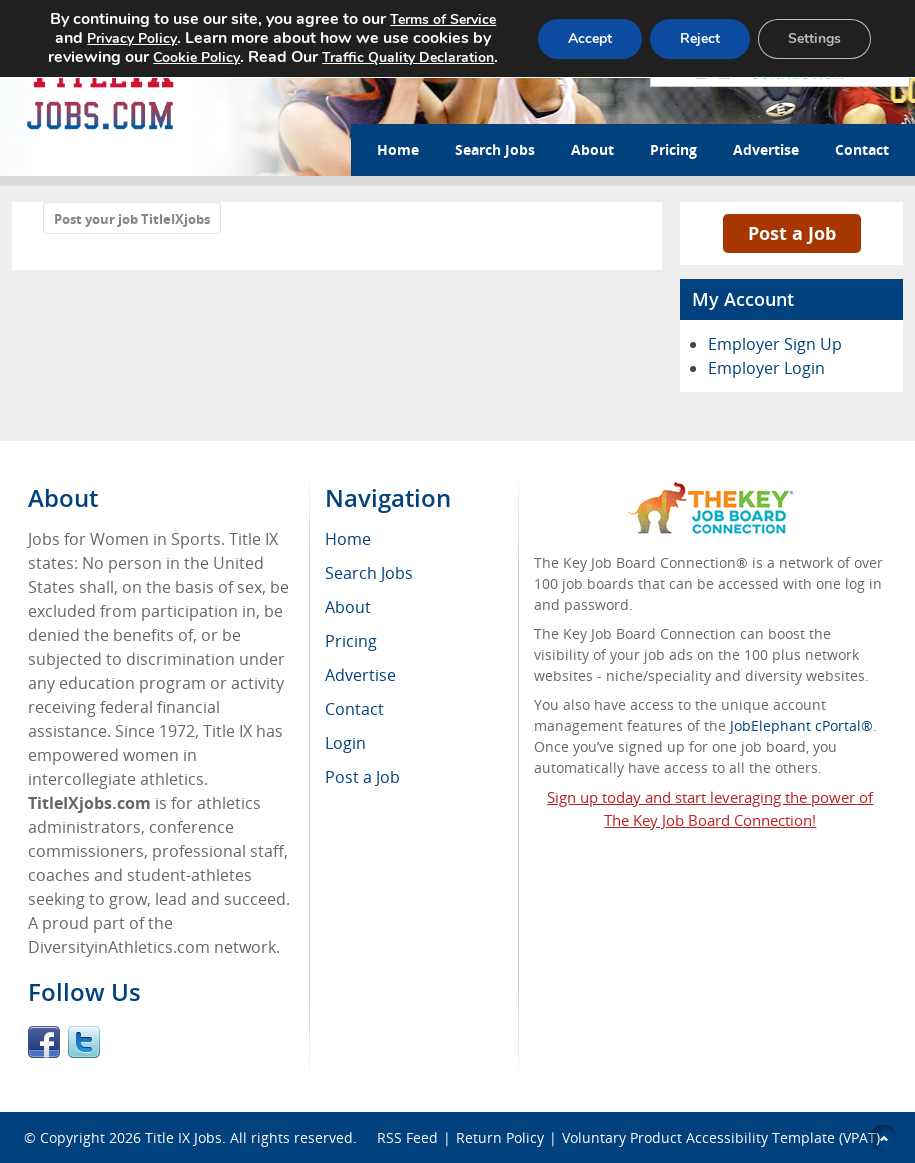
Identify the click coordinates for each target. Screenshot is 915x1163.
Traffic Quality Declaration (408, 57)
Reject (700, 38)
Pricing (673, 149)
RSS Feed (407, 1137)
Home (398, 149)
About (592, 149)
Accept (590, 38)
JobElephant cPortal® (801, 725)
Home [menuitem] (348, 539)
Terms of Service (443, 19)
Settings (814, 38)
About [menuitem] (348, 607)
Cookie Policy (196, 57)
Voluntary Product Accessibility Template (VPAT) (721, 1137)
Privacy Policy (132, 38)
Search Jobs (495, 149)
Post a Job (792, 233)
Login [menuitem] (345, 743)
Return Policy (500, 1137)
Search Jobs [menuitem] (369, 573)
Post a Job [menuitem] (362, 777)
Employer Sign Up (775, 344)
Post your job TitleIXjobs (132, 219)
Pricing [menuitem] (351, 641)
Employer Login (766, 368)
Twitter (84, 1042)
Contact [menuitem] (354, 709)
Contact (862, 149)
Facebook (44, 1042)
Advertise (766, 149)
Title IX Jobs (183, 1137)
